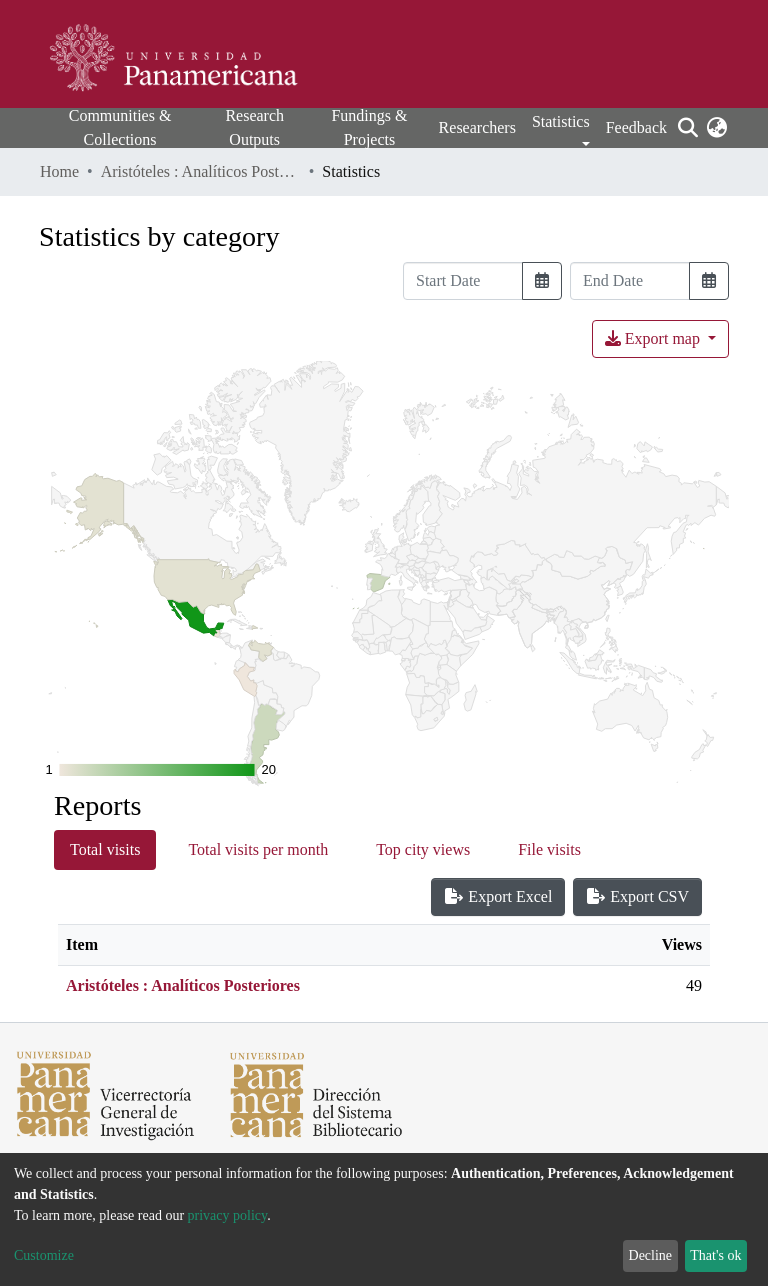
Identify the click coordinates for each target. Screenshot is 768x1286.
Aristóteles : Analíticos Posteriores (201, 171)
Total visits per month (258, 849)
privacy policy (228, 1215)
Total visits (105, 849)
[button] (716, 128)
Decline (651, 1255)
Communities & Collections (120, 127)
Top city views (423, 849)
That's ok (715, 1255)
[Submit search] (687, 128)
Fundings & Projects (369, 127)
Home (59, 171)
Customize (44, 1255)
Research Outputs (254, 127)
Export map (654, 338)
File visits (549, 849)
